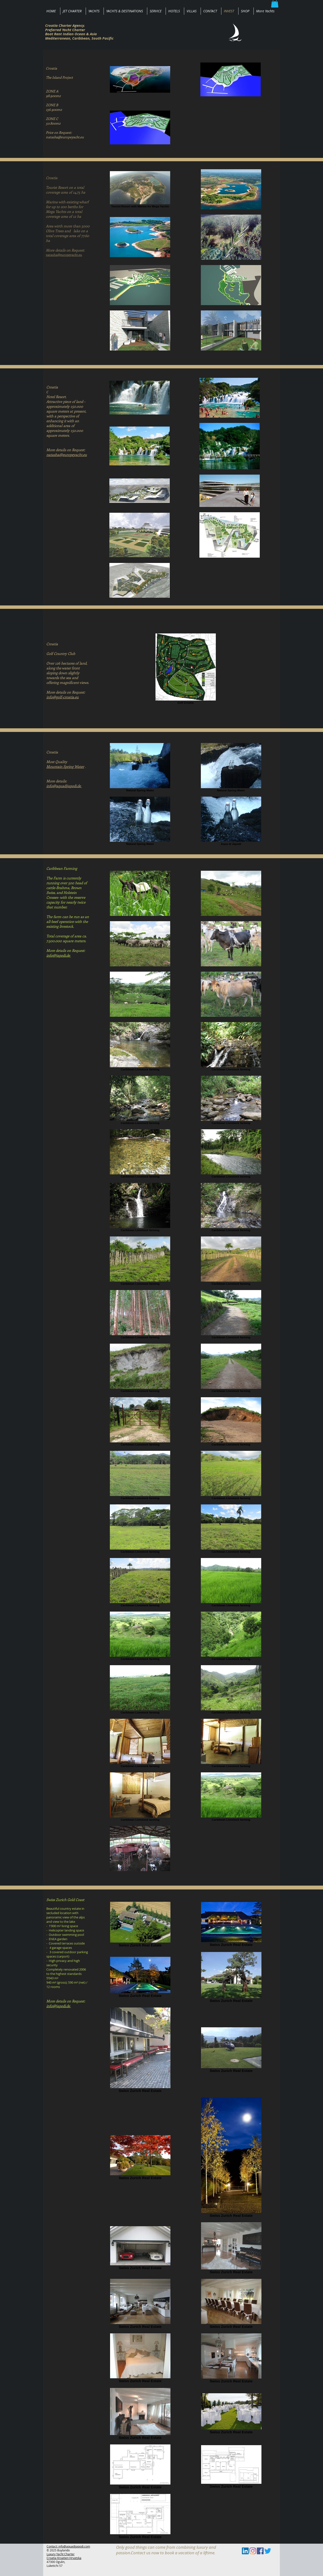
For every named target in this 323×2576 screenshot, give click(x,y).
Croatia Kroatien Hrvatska (64, 2558)
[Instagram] (252, 2551)
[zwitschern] (267, 2551)
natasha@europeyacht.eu (65, 137)
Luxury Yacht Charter (61, 2554)
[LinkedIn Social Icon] (245, 2551)
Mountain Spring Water (65, 766)
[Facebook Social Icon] (260, 2551)
